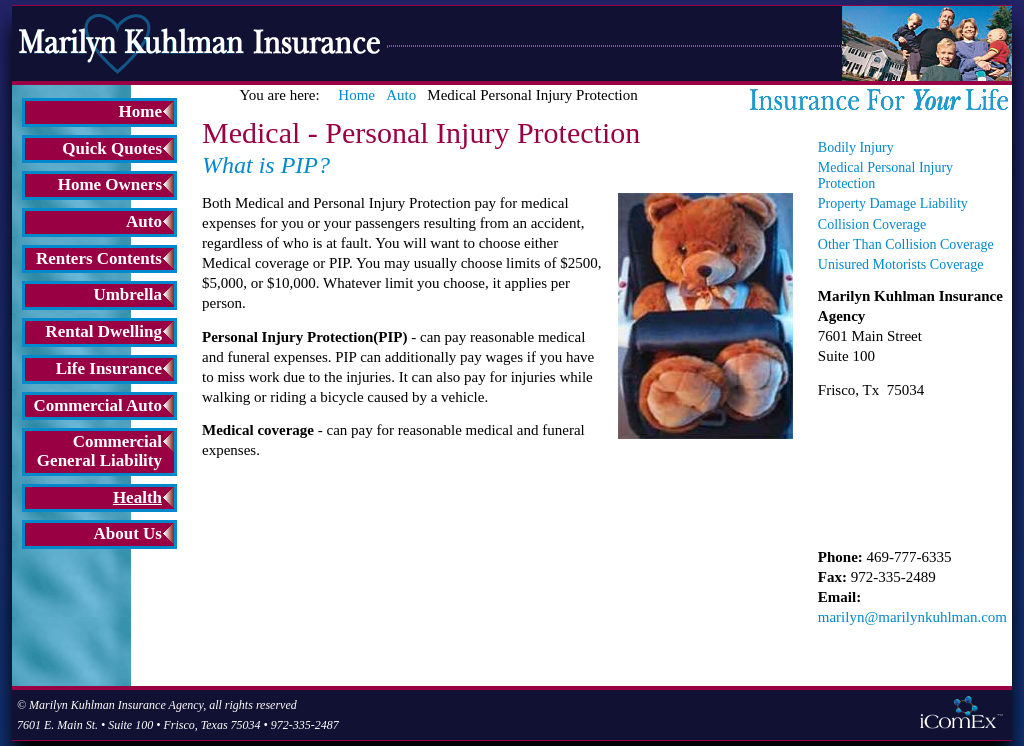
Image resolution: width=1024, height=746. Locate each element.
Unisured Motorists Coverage (901, 264)
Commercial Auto (97, 405)
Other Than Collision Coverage (906, 244)
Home (140, 111)
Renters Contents (99, 258)
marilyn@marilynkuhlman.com (912, 617)
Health (137, 497)
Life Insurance (109, 368)
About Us (128, 533)
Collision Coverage (872, 224)
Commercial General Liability (99, 451)
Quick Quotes (112, 148)
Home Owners (110, 184)
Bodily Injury (856, 147)
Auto (144, 221)
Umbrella (127, 294)
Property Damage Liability (893, 203)
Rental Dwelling (103, 331)
